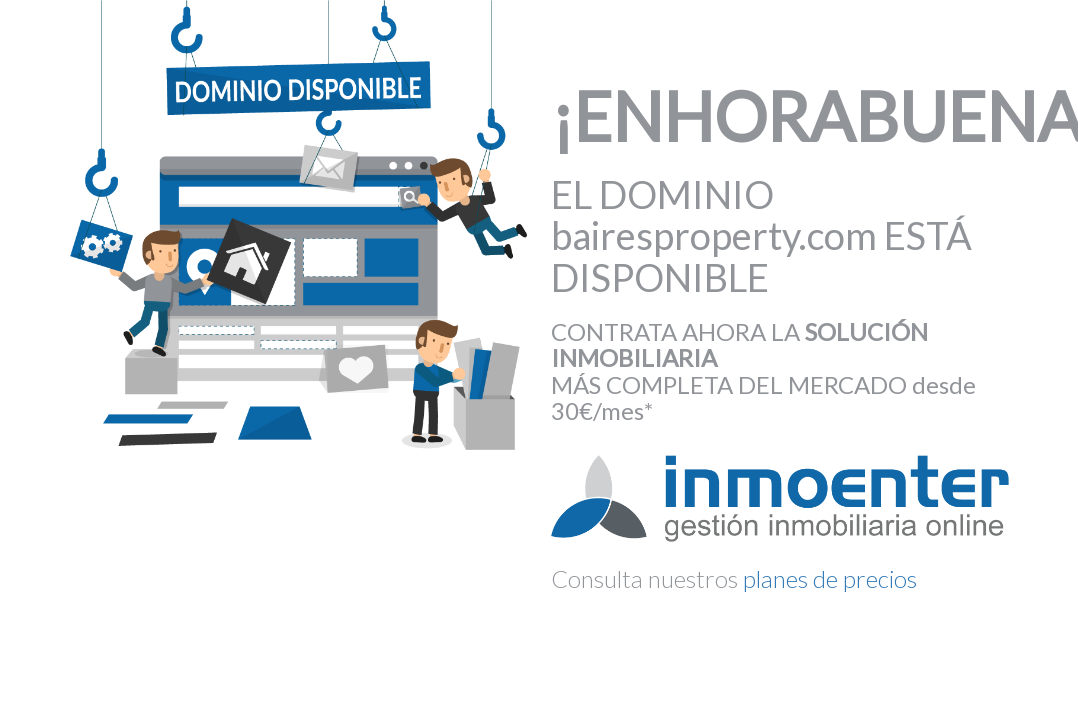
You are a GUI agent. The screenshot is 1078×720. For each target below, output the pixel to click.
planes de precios (830, 578)
